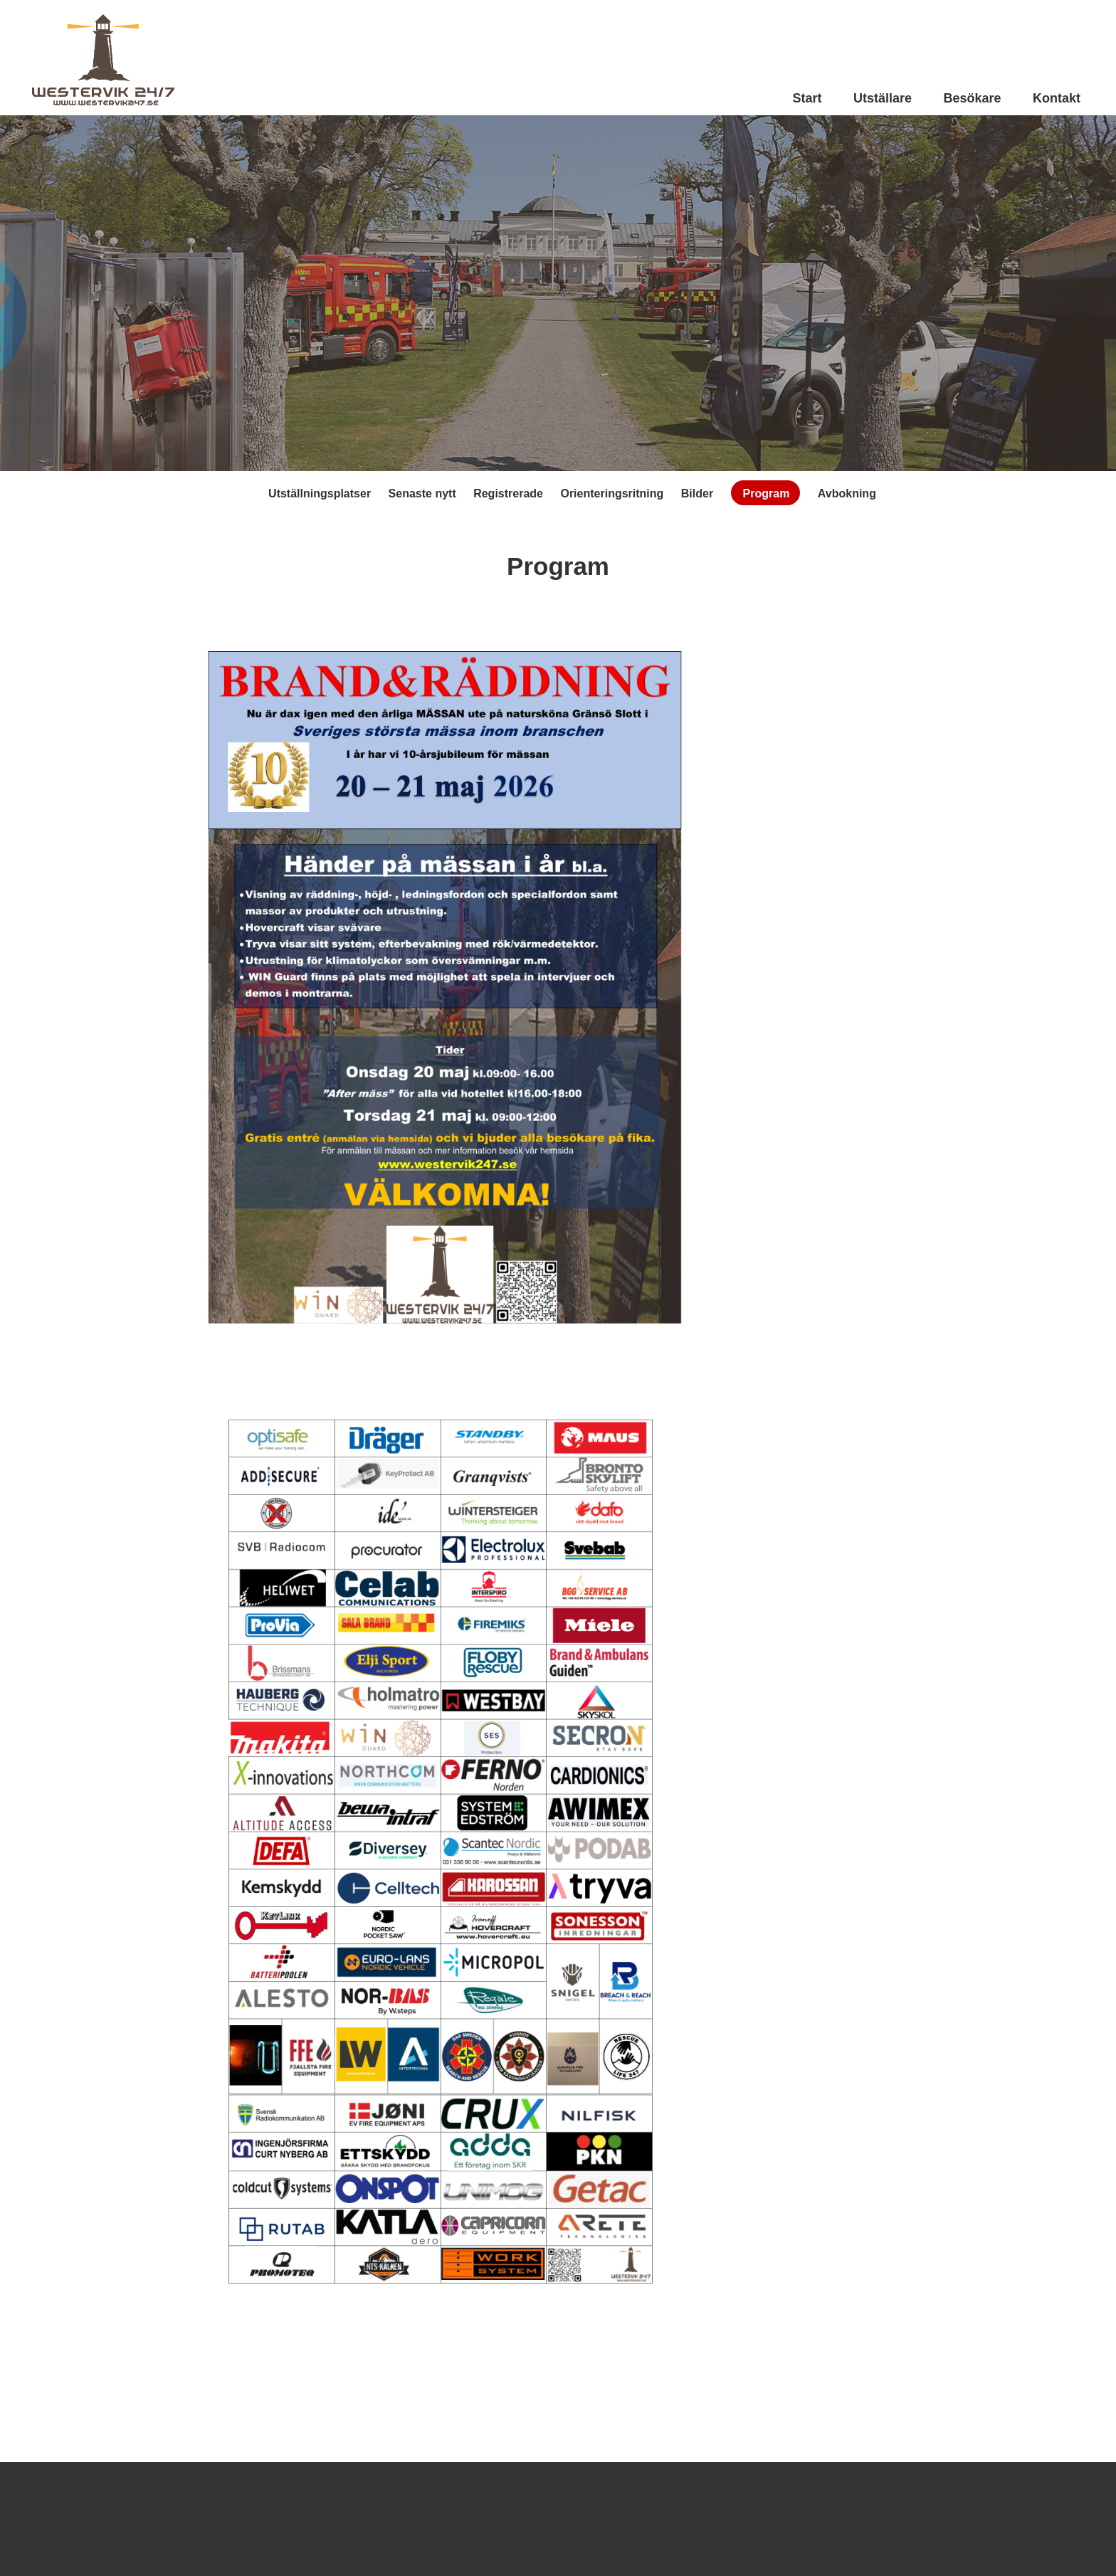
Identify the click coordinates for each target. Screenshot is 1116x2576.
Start (807, 98)
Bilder (697, 493)
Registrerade (508, 493)
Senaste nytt (422, 493)
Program (766, 493)
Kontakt (1056, 98)
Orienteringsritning (611, 493)
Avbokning (847, 493)
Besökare (972, 98)
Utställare (882, 98)
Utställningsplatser (319, 493)
